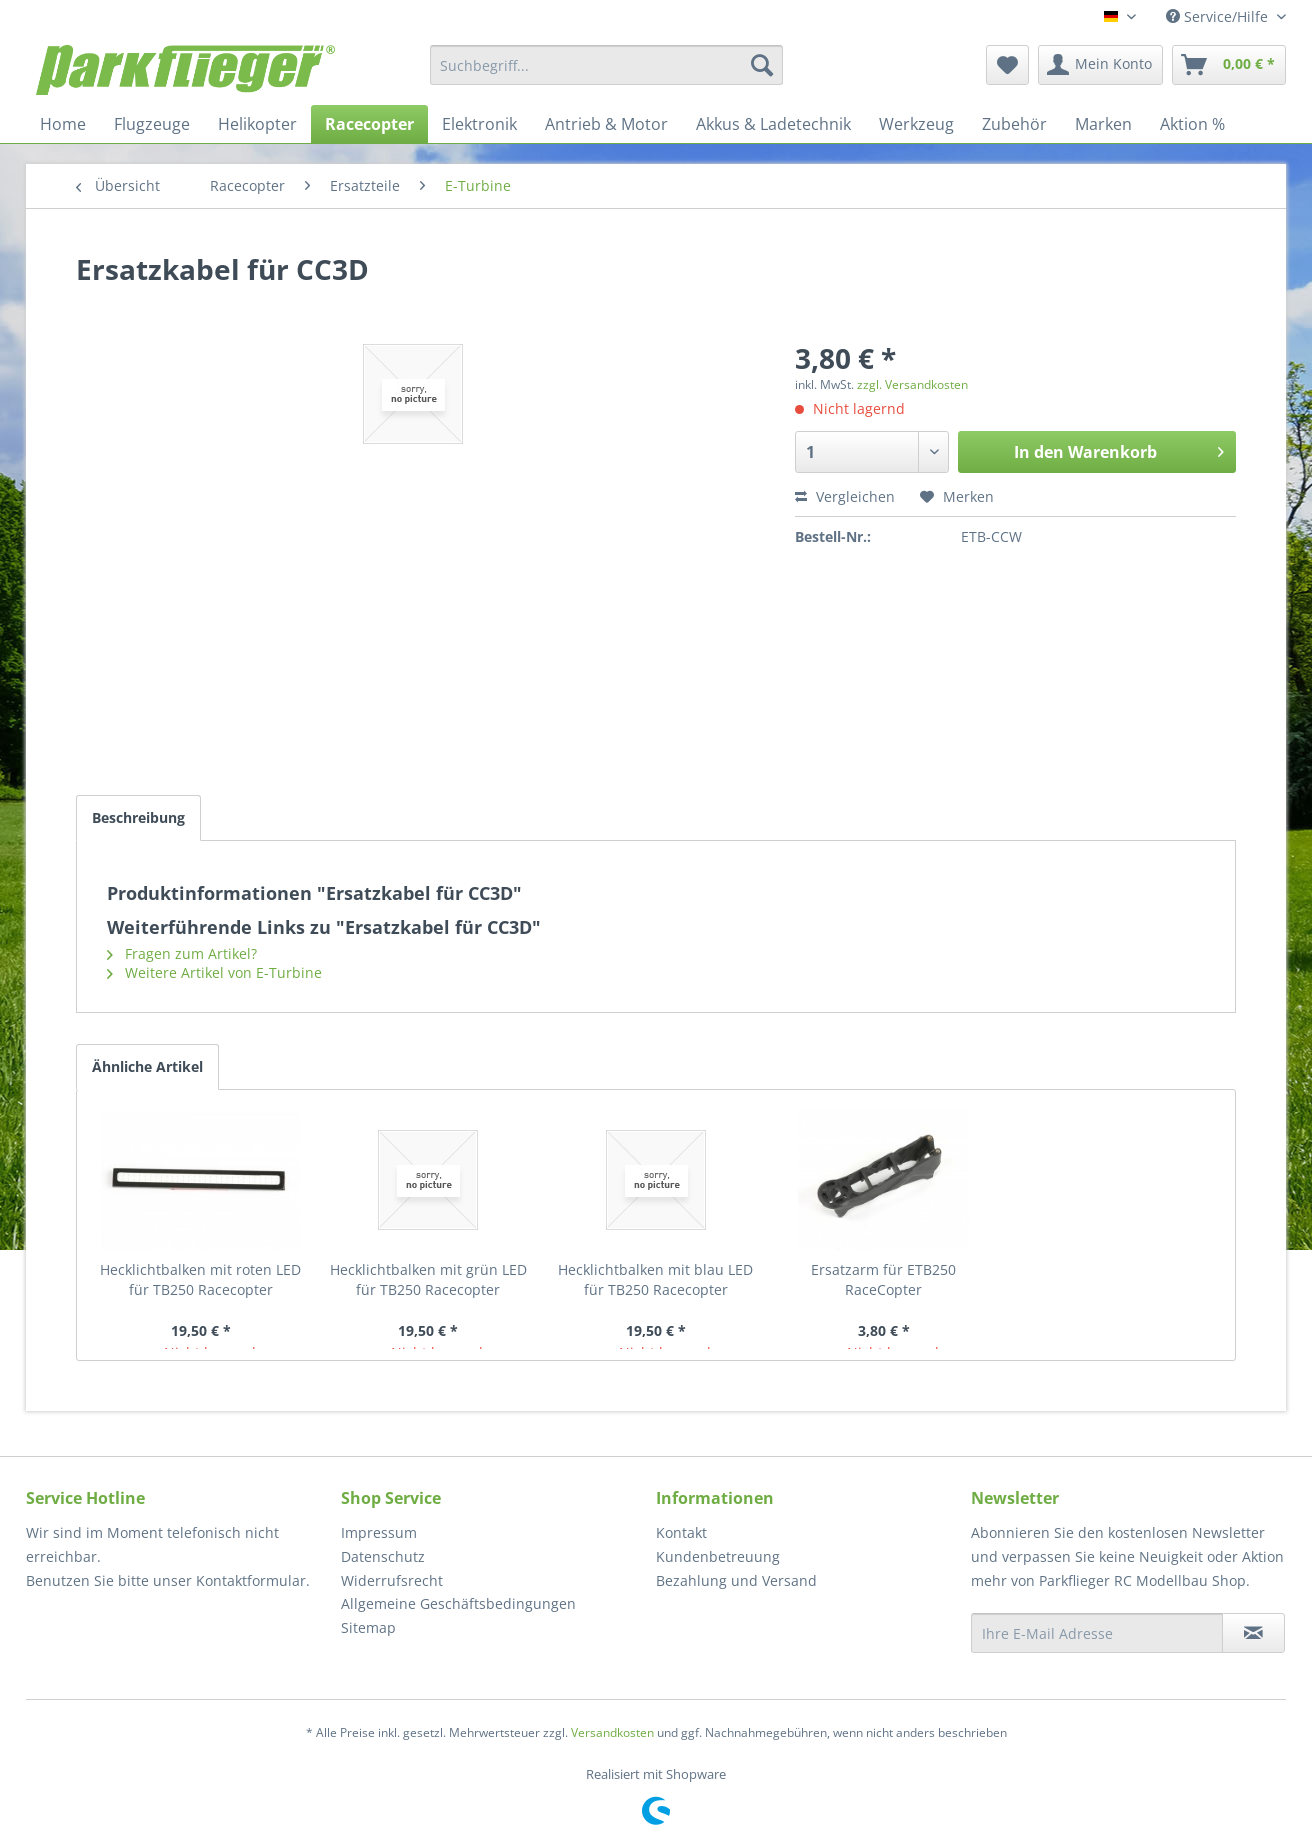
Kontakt (681, 1532)
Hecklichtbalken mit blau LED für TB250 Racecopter (655, 1279)
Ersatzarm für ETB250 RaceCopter (883, 1279)
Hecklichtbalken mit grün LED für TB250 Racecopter (428, 1279)
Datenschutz (383, 1556)
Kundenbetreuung (718, 1556)
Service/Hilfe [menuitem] (1219, 16)
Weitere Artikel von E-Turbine (214, 972)
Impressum (379, 1532)
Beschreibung (138, 817)
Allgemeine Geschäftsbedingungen (458, 1603)
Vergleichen (845, 496)
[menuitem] (606, 65)
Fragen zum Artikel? (182, 953)
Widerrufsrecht (392, 1580)
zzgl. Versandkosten (912, 384)
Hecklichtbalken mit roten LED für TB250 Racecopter (200, 1279)
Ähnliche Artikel (147, 1066)
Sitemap (368, 1627)
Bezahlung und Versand (736, 1580)
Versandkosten (612, 1732)
